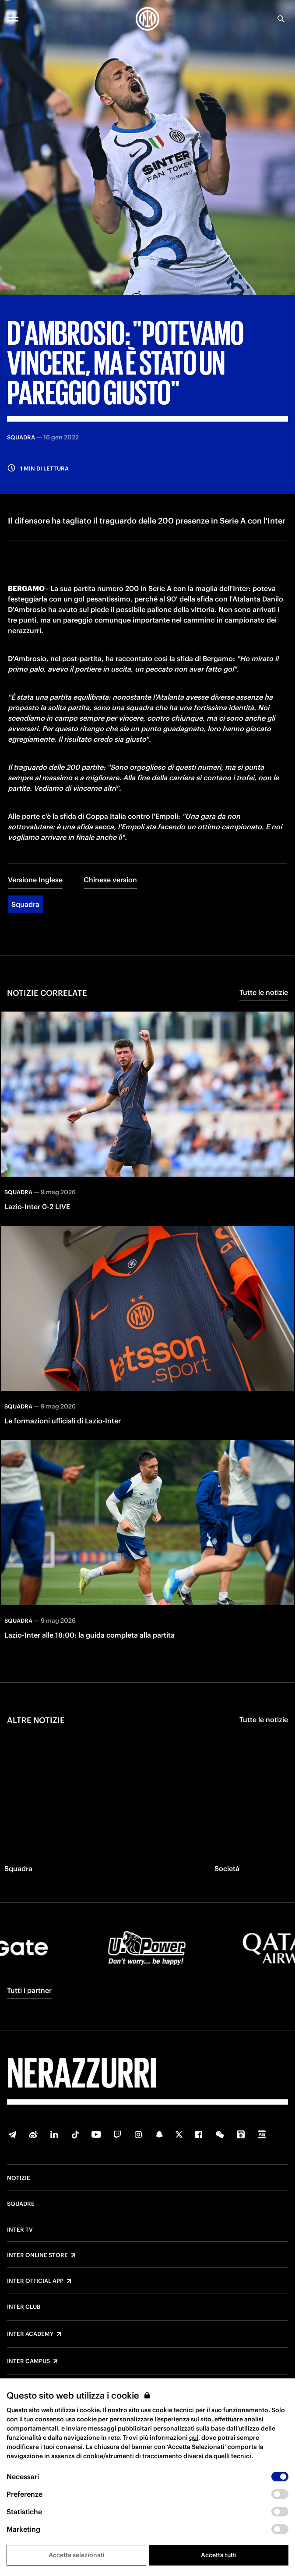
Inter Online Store (37, 2255)
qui (193, 2438)
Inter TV (20, 2229)
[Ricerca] (281, 19)
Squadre (21, 2204)
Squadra (25, 904)
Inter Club (23, 2307)
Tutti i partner (29, 1990)
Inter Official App (35, 2281)
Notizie (18, 2178)
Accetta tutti (219, 2555)
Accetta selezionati (77, 2555)
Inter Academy (30, 2334)
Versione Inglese (35, 879)
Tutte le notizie (263, 992)
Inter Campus (28, 2361)
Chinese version (110, 879)
